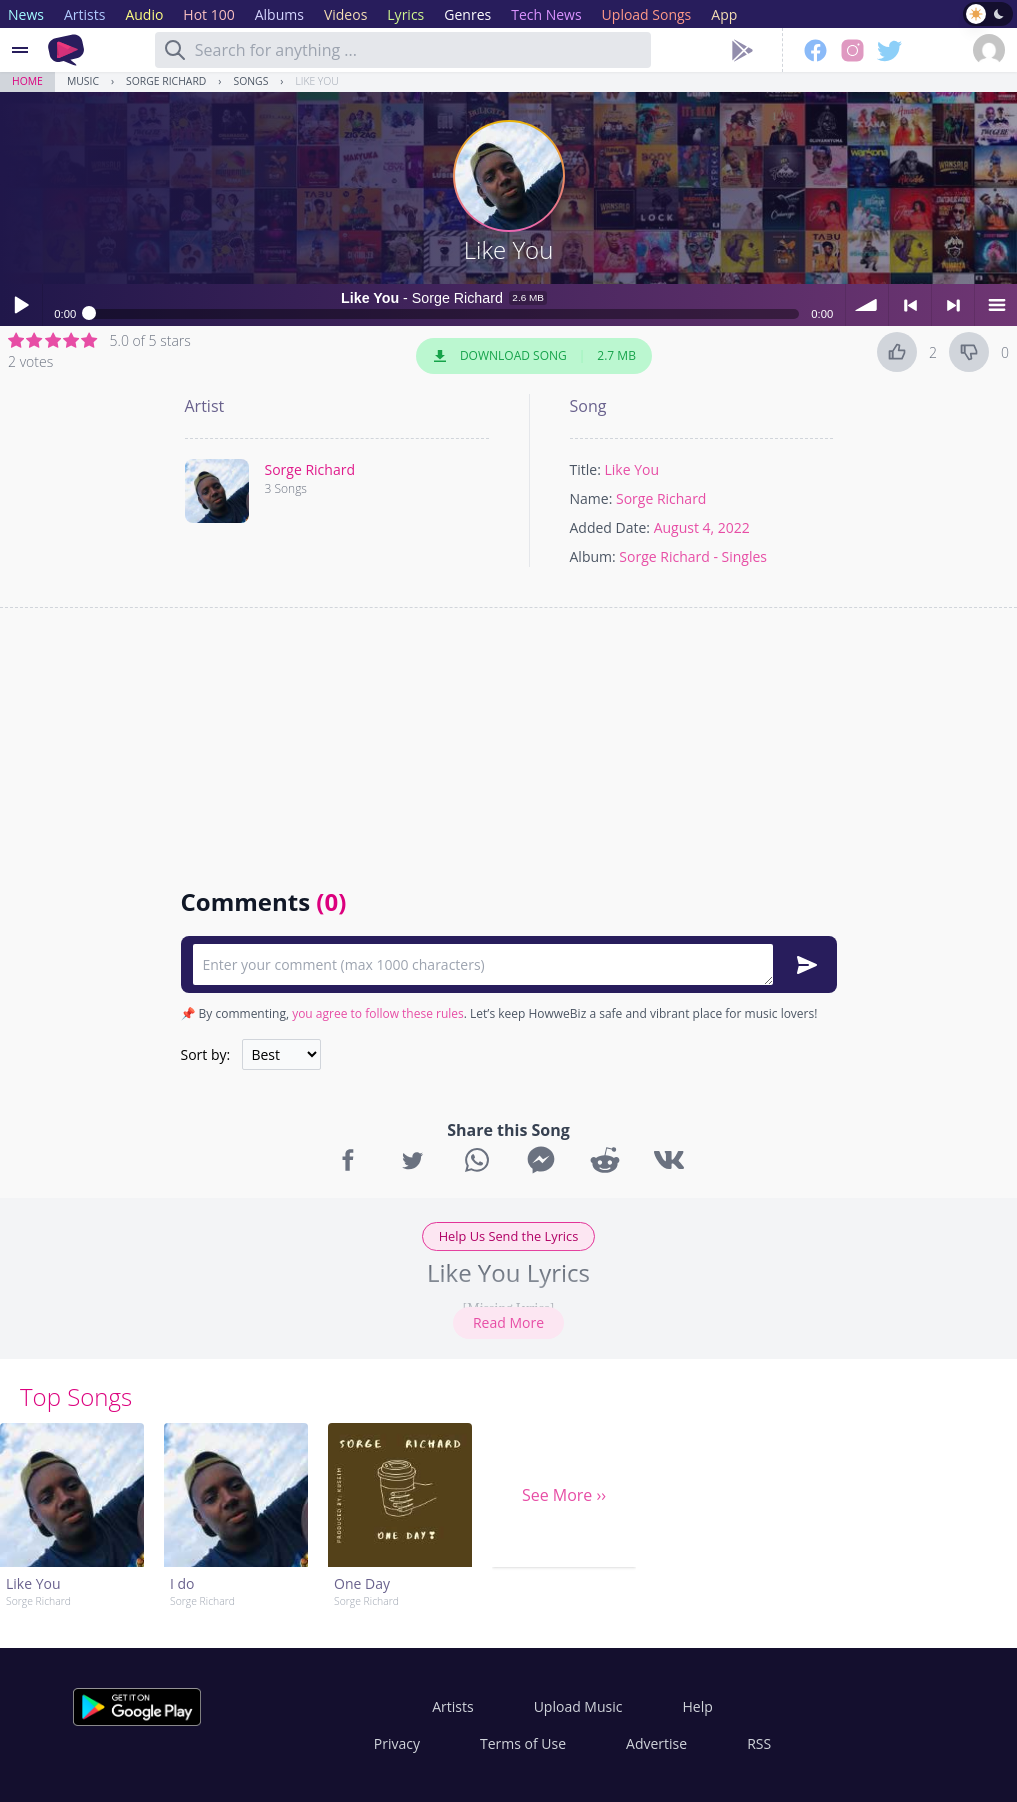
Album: (593, 556)
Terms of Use (523, 1743)
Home (27, 81)
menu (996, 305)
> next (953, 305)
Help (697, 1706)
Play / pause (21, 305)
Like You (316, 81)
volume (867, 305)
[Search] (175, 50)
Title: (585, 469)
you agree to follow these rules (378, 1013)
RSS (759, 1743)
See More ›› (564, 1495)
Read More (508, 1322)
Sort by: (206, 1054)
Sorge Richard (166, 81)
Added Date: (610, 527)
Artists (452, 1706)
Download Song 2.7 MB (534, 356)
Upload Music (578, 1706)
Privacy (397, 1743)
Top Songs (76, 1396)
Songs (250, 81)
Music (83, 81)
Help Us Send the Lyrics (509, 1236)
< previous (910, 305)
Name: (591, 498)
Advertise (656, 1743)
